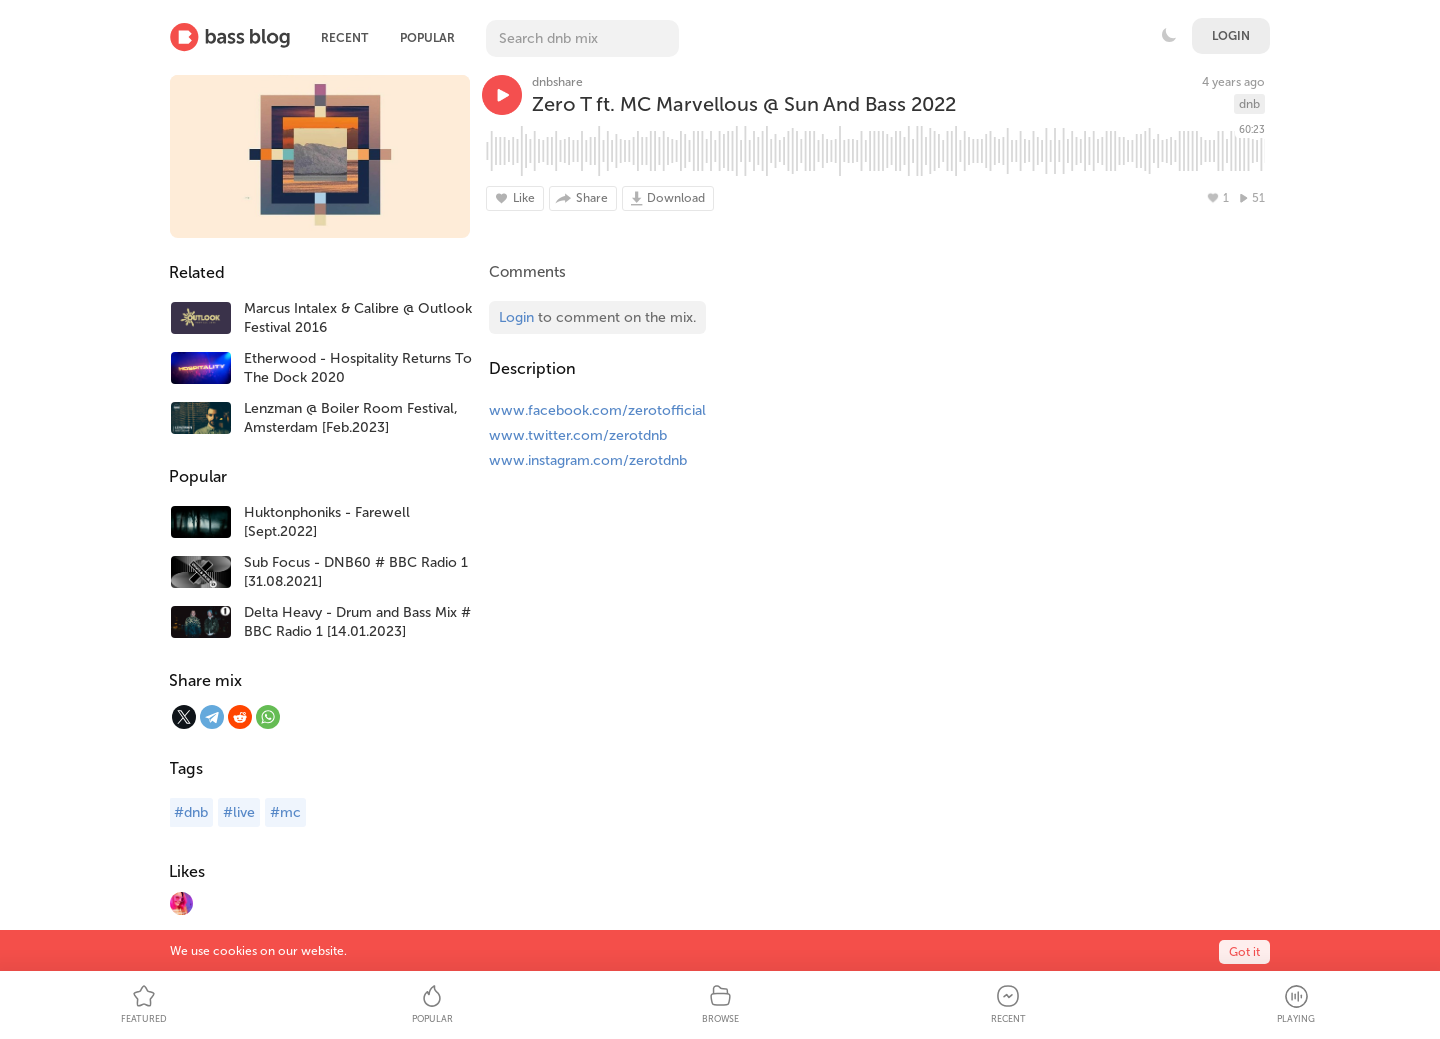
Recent (344, 38)
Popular (427, 38)
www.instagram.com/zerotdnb (588, 460)
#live (239, 812)
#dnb (191, 812)
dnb (1249, 104)
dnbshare (557, 82)
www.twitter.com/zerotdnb (578, 435)
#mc (285, 812)
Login (1231, 36)
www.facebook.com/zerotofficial (597, 410)
